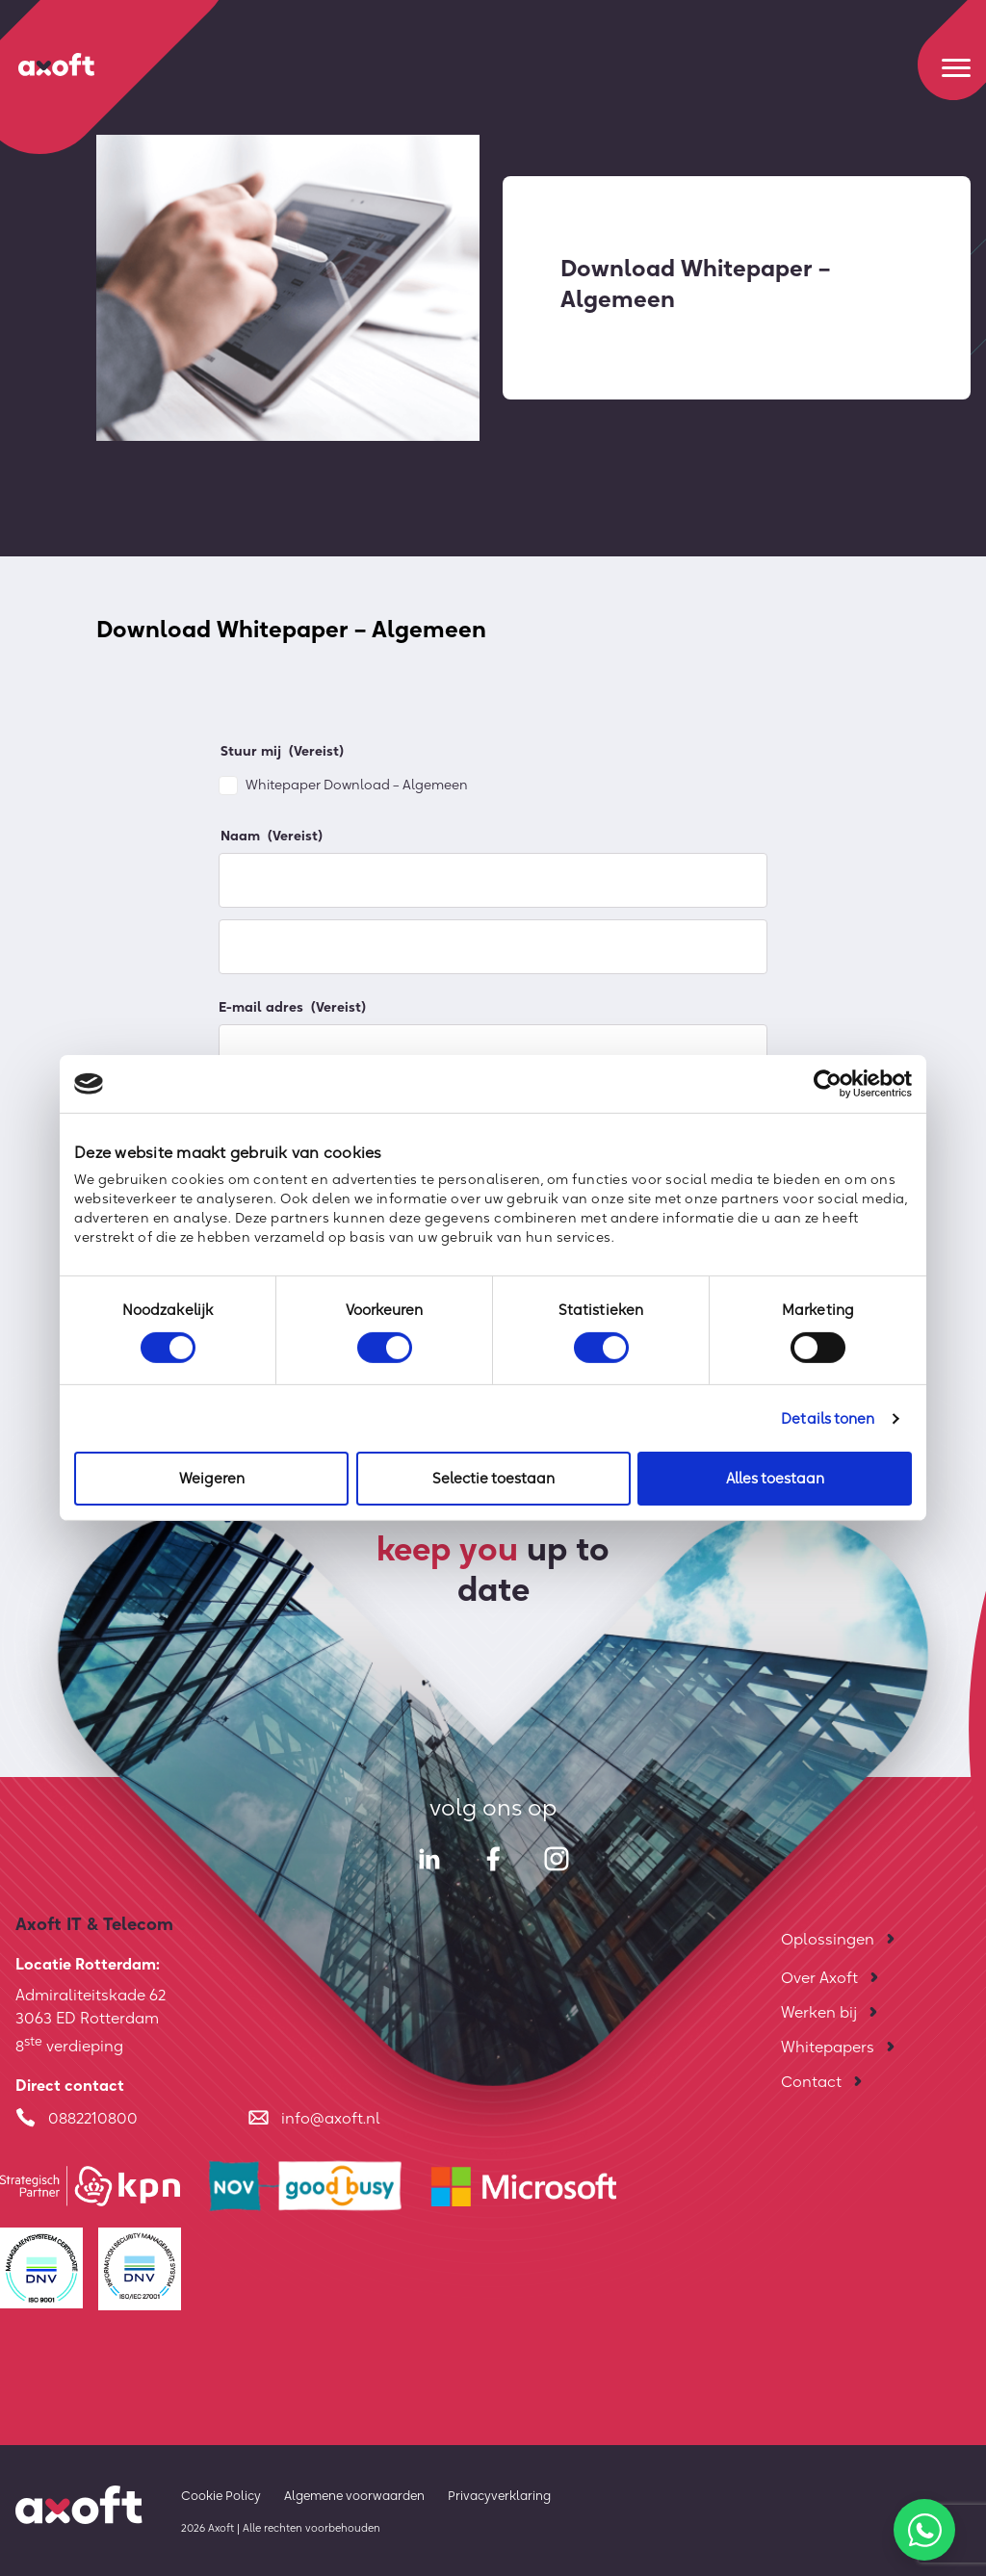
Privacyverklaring (499, 2495)
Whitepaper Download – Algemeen (357, 784)
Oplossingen (827, 1938)
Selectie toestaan (493, 1478)
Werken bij (819, 2012)
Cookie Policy (221, 2495)
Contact (811, 2081)
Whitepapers (827, 2046)
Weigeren (212, 1478)
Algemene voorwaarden (354, 2495)
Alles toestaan (775, 1478)
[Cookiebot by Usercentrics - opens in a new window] (827, 1083)
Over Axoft (819, 1977)
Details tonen (827, 1418)
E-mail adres (292, 1007)
